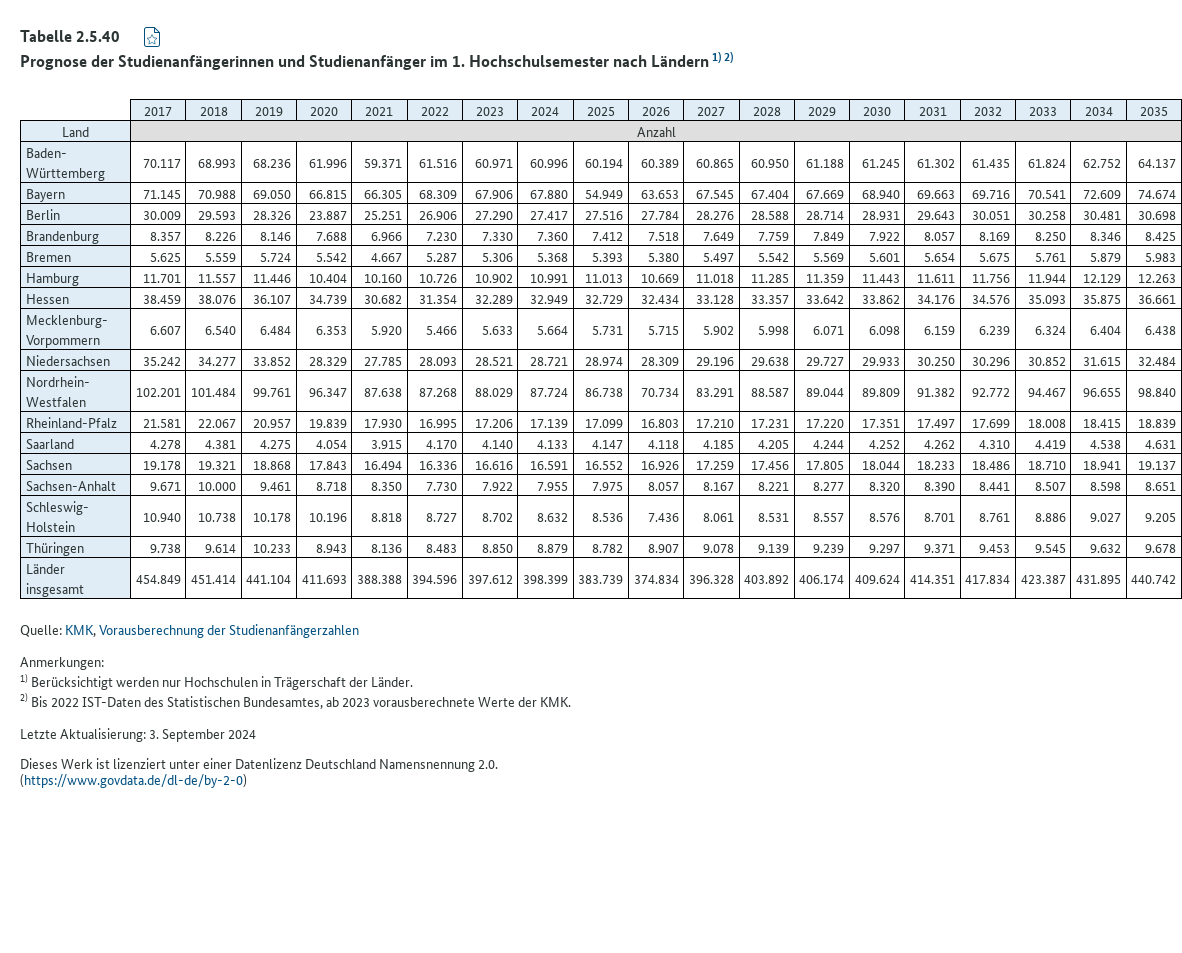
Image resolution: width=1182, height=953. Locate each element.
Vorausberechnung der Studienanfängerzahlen (229, 629)
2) (727, 55)
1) (715, 55)
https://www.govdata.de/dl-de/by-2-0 (133, 779)
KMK (79, 629)
